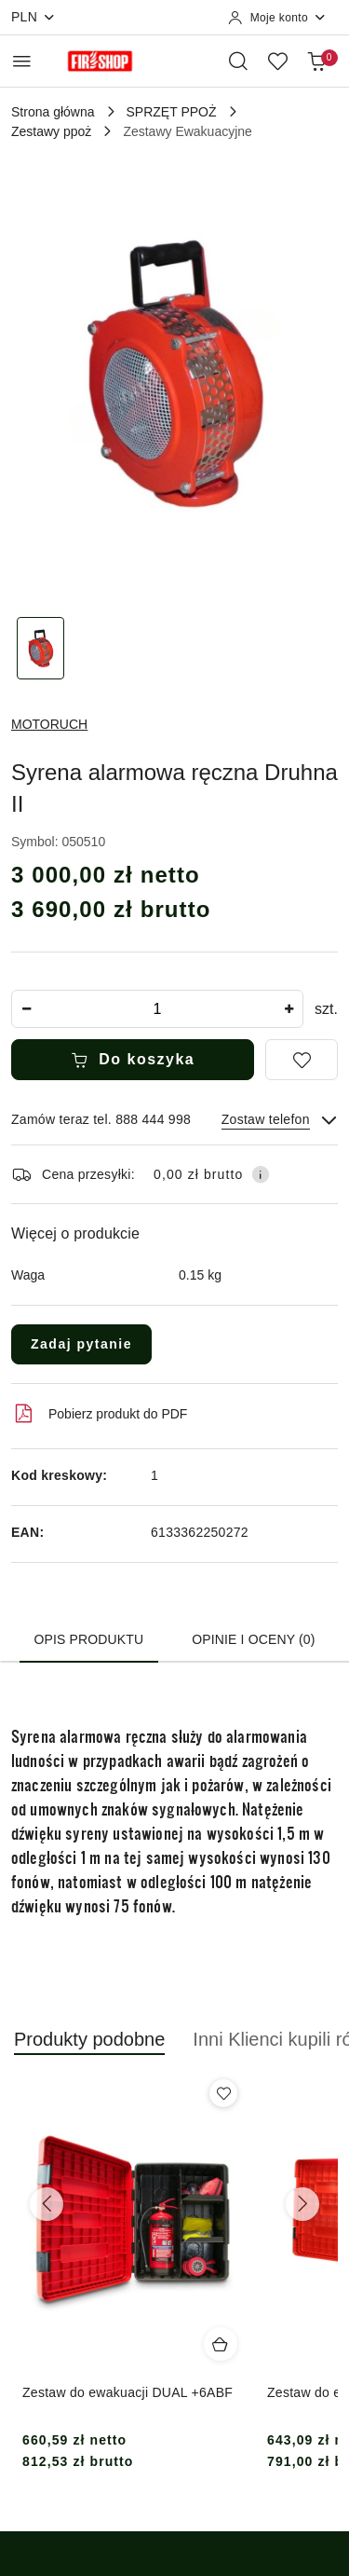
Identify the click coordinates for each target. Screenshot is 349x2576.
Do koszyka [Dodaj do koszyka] (133, 1059)
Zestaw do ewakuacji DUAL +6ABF (127, 2392)
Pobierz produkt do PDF (99, 1414)
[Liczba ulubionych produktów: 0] (277, 60)
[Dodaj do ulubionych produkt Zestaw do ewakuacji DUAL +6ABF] (223, 2093)
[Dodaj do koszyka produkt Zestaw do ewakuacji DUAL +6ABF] (220, 2344)
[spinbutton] (157, 1009)
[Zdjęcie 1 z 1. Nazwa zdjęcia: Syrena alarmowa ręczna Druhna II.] (41, 648)
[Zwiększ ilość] (288, 1009)
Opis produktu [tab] (89, 1639)
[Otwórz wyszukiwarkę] (238, 60)
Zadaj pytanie (81, 1343)
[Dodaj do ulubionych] (301, 1059)
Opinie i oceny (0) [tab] (253, 1639)
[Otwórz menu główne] (22, 61)
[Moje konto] (277, 18)
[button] (89, 2049)
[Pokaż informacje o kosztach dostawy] (260, 1174)
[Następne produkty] (302, 2204)
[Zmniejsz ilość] (26, 1009)
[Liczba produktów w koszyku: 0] (316, 60)
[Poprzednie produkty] (46, 2204)
